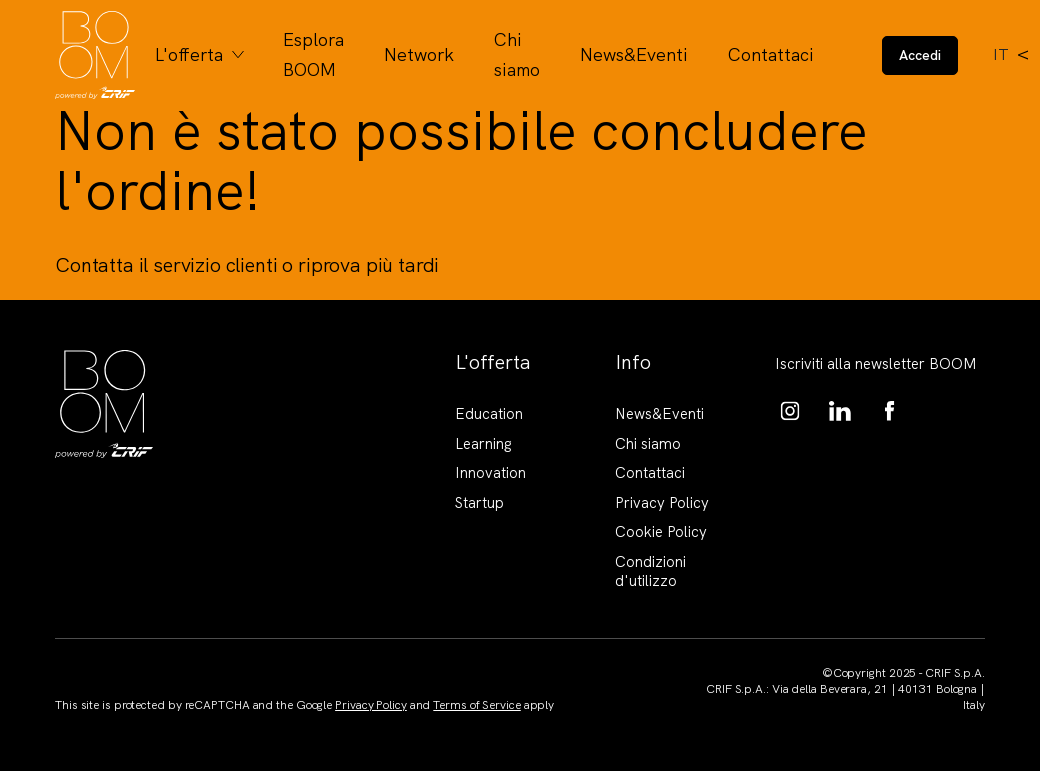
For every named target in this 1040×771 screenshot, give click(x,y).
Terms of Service (476, 705)
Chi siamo (517, 54)
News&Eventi (634, 54)
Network (419, 54)
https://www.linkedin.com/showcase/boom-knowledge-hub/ (840, 411)
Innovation (490, 473)
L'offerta (189, 54)
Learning (483, 444)
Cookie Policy (661, 532)
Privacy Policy (662, 503)
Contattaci (771, 54)
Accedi (920, 55)
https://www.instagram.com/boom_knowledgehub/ (790, 411)
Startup (479, 503)
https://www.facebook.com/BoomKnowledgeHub (890, 411)
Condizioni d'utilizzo (650, 572)
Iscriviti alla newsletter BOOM (876, 364)
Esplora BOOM (313, 54)
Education (489, 414)
